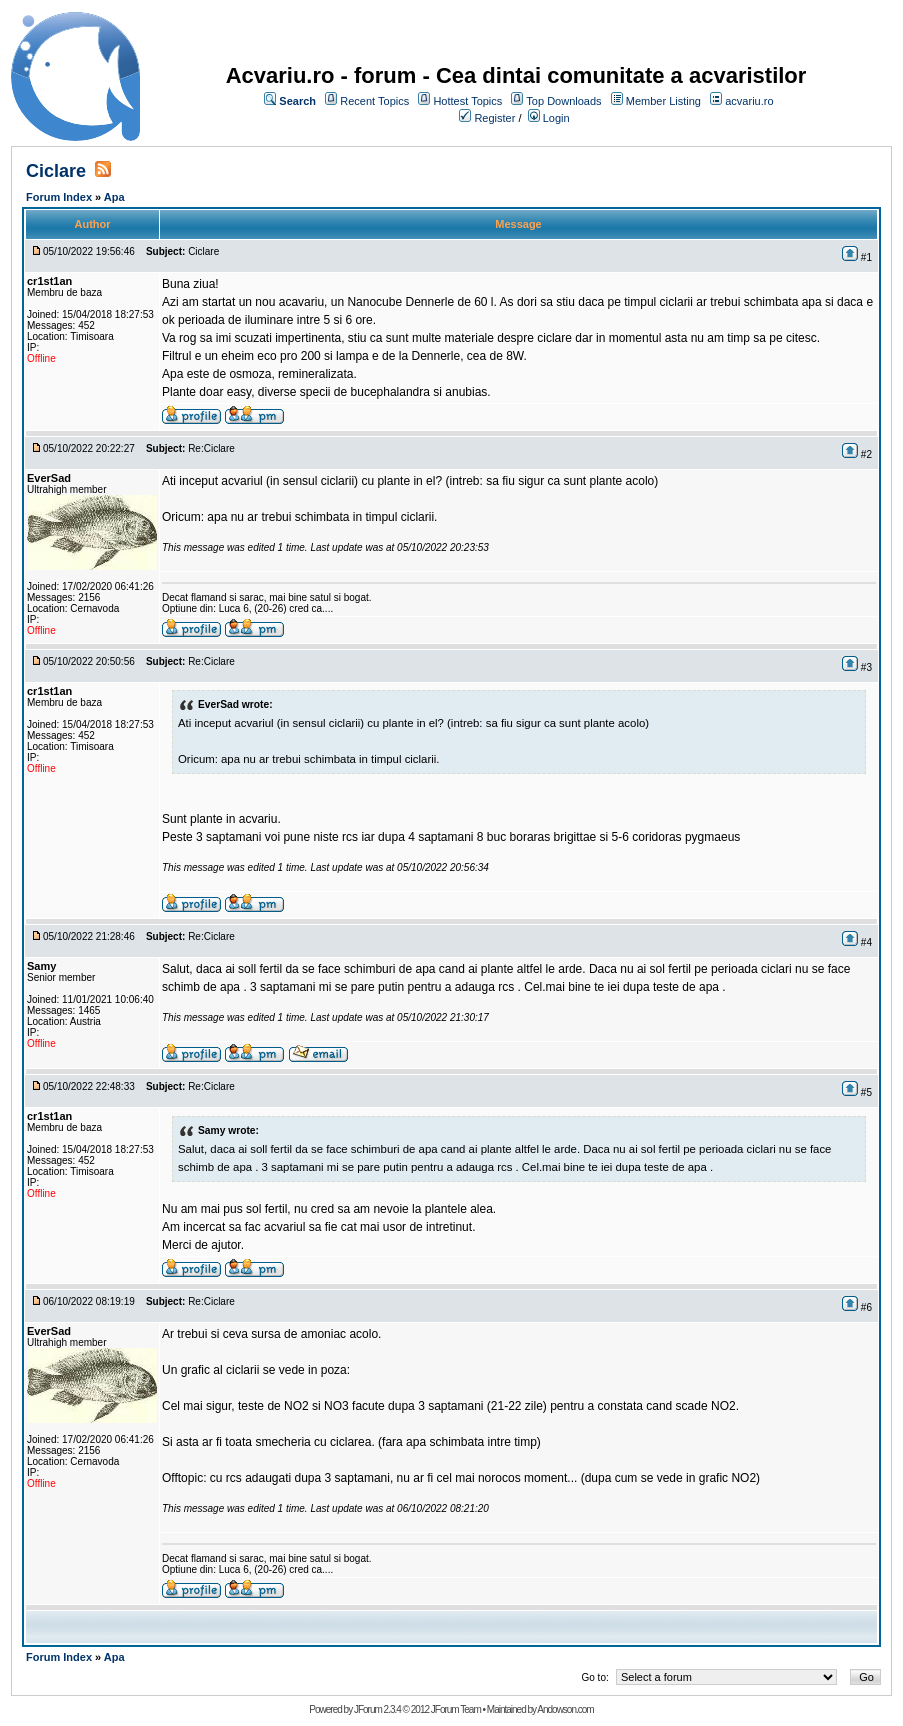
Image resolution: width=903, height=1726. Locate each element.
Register (494, 118)
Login (556, 118)
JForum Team (456, 1709)
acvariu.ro (749, 101)
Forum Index (59, 197)
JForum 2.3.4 (377, 1709)
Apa (114, 197)
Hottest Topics (467, 101)
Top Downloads (563, 101)
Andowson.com (565, 1709)
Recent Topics (374, 101)
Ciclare (56, 171)
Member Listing (663, 101)
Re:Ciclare (211, 448)
